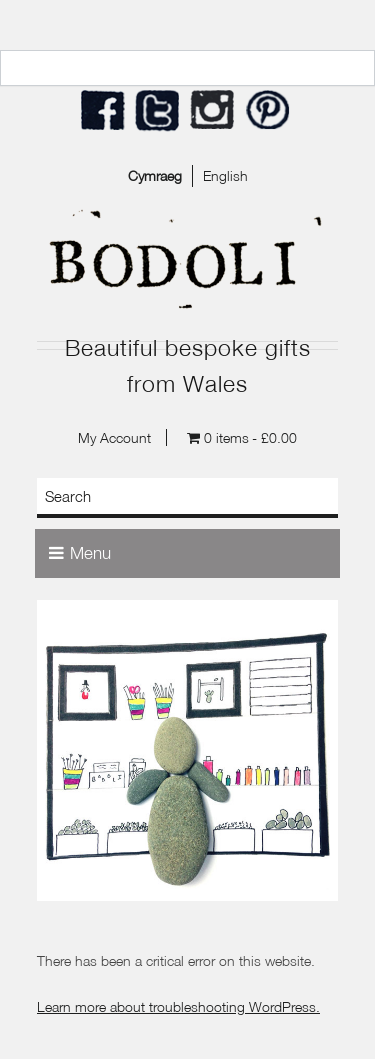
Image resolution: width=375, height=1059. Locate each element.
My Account (114, 437)
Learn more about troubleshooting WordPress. (178, 1006)
